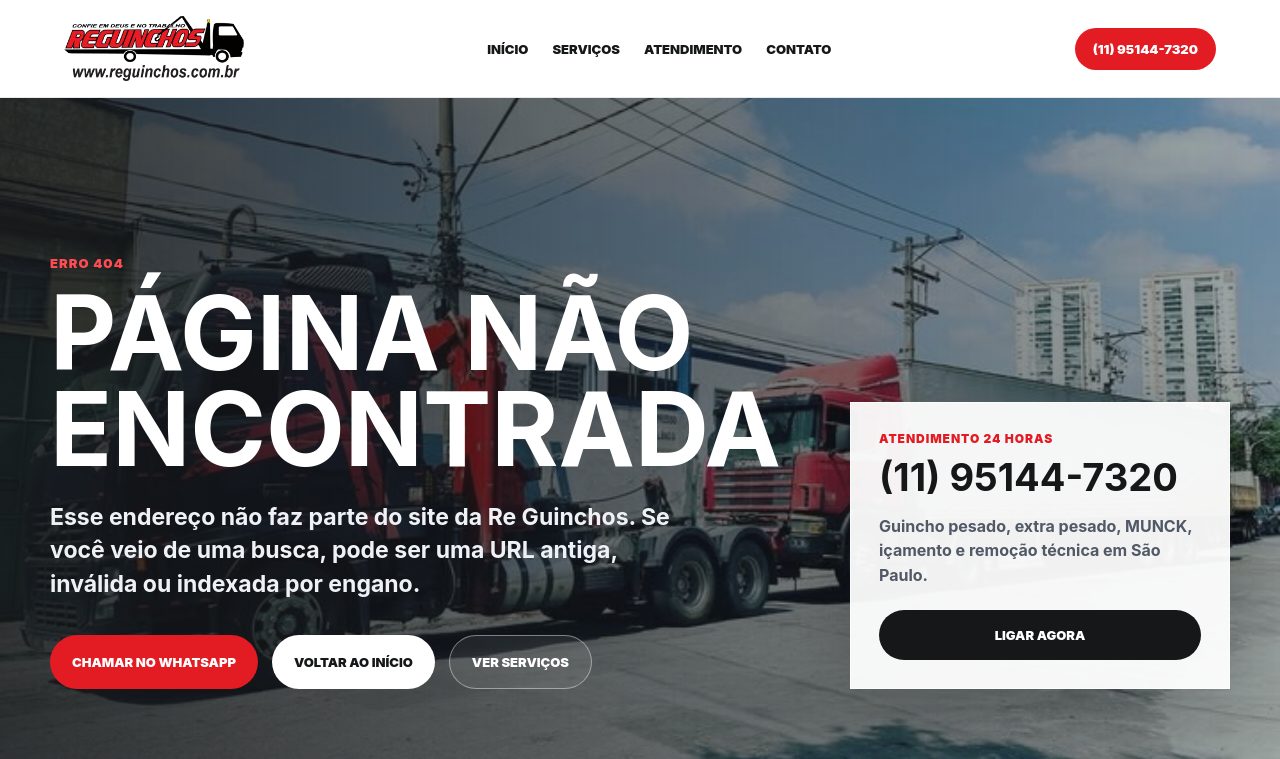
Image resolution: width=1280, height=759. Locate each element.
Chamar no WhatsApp (154, 662)
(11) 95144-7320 (1145, 49)
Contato (798, 49)
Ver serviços (520, 662)
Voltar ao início (353, 662)
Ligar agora (1040, 635)
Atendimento (693, 49)
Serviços (586, 49)
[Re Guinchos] (154, 48)
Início (507, 49)
